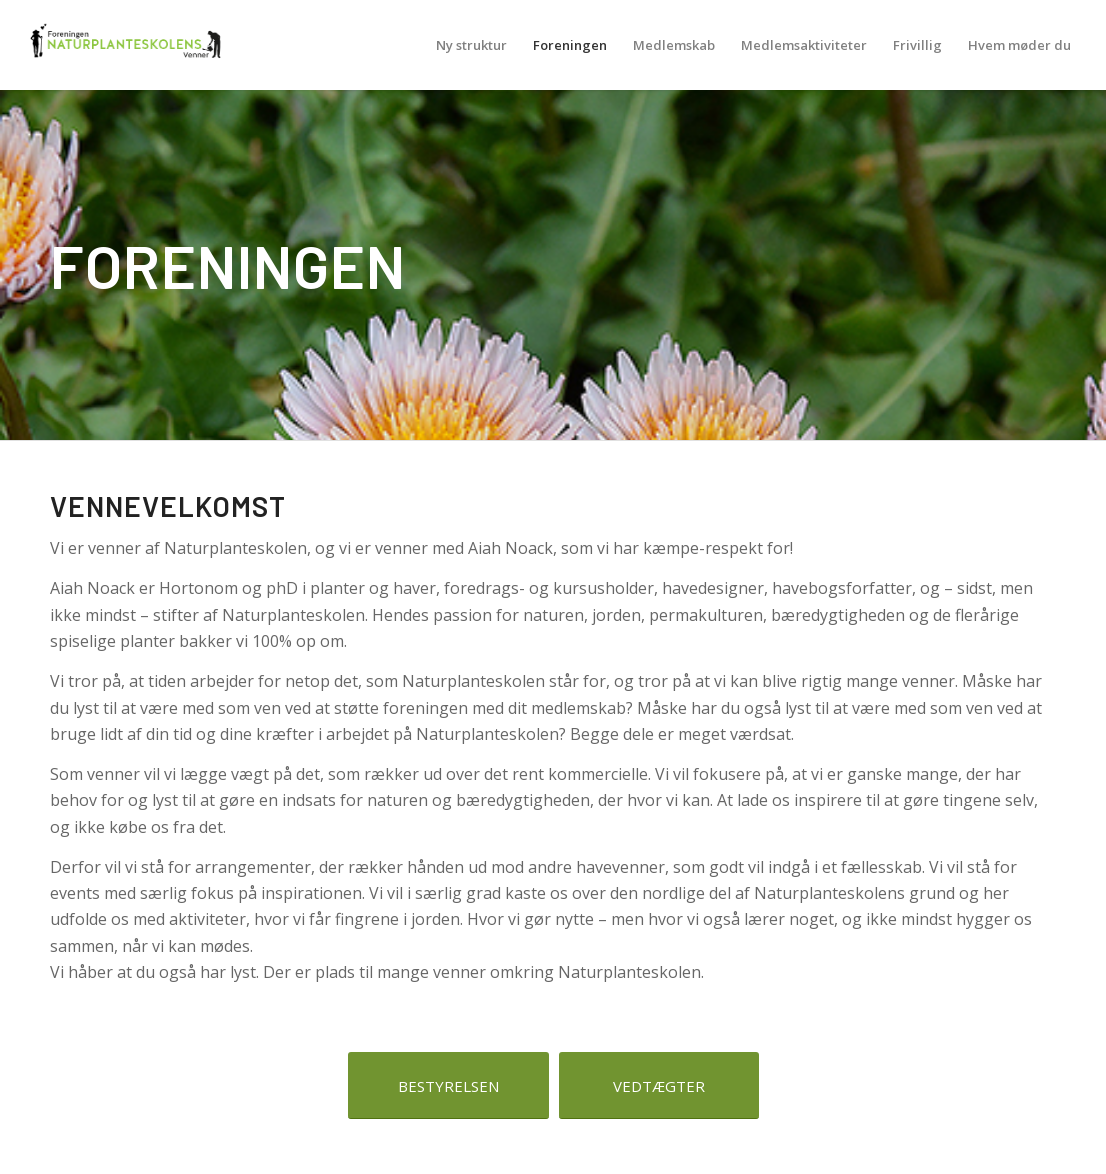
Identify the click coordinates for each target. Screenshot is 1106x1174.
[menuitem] (471, 45)
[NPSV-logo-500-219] (124, 45)
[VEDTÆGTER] (659, 1085)
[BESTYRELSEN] (448, 1085)
